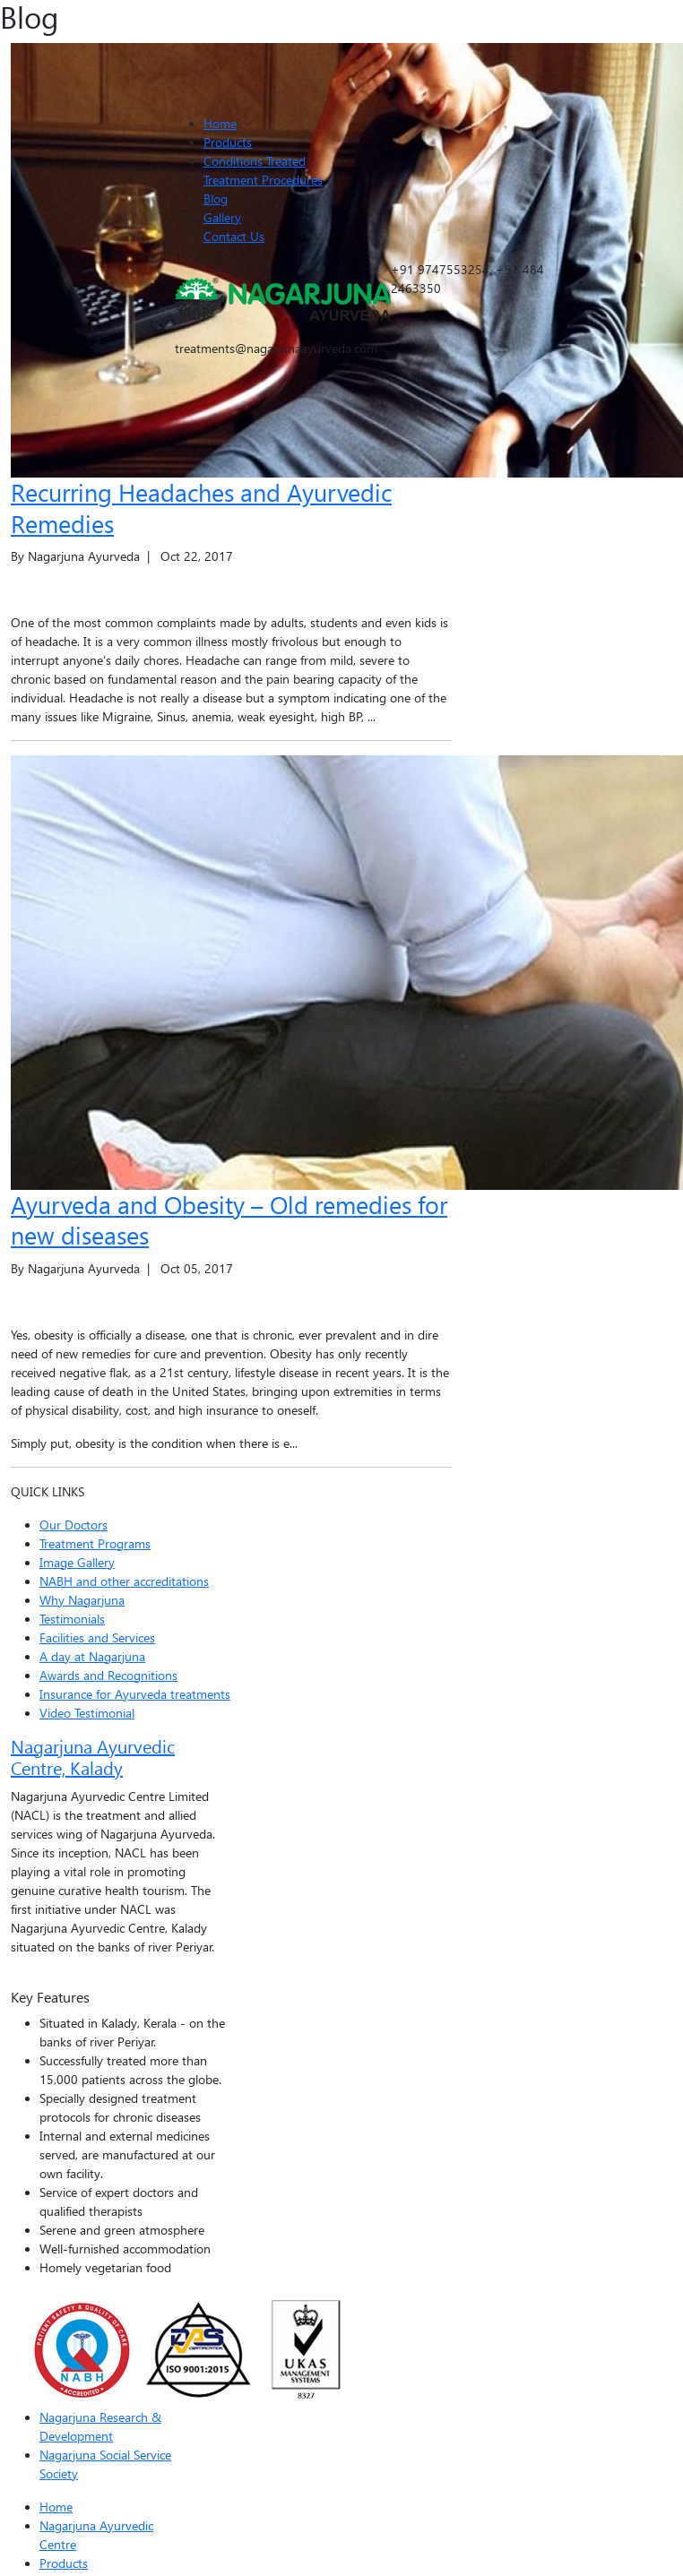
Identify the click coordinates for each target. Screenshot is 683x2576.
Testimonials (72, 1618)
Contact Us (233, 236)
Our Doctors (73, 1524)
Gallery (222, 217)
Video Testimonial (86, 1712)
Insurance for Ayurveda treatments (134, 1694)
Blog (215, 198)
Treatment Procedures (263, 179)
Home (220, 123)
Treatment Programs (95, 1543)
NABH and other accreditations (124, 1581)
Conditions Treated (254, 160)
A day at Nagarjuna (92, 1656)
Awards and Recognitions (108, 1675)
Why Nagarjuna (82, 1599)
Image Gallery (77, 1562)
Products (227, 142)
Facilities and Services (97, 1637)
